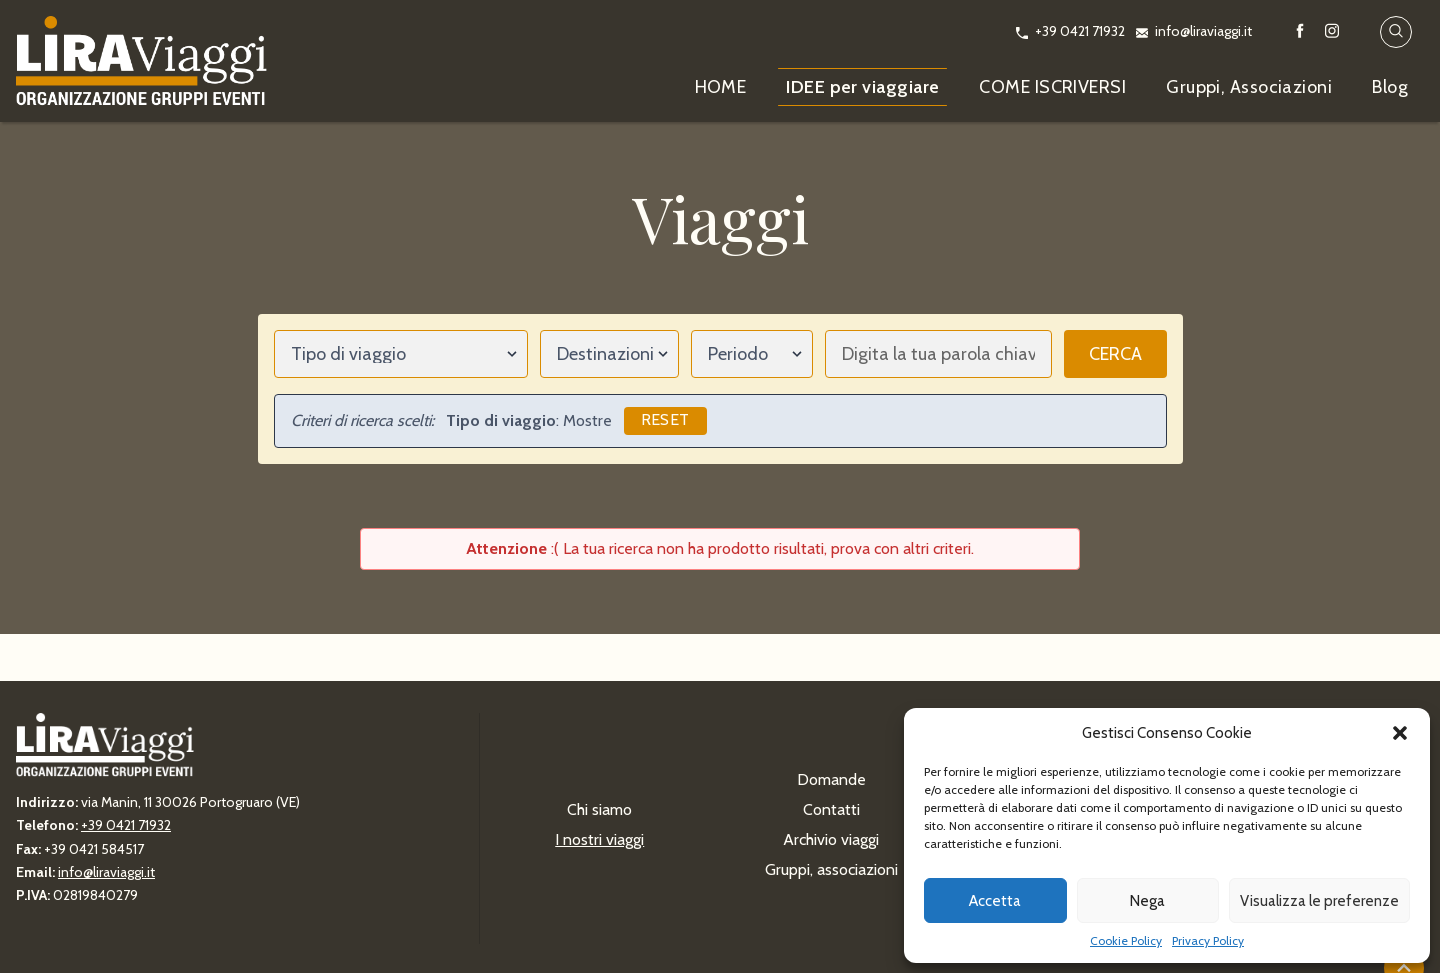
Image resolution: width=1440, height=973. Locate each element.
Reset (665, 419)
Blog (1390, 87)
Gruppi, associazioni (831, 869)
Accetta (995, 901)
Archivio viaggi (831, 839)
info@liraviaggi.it (1203, 31)
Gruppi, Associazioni (1249, 87)
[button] (1400, 733)
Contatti (831, 809)
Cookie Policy (1126, 940)
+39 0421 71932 (1080, 31)
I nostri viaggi (599, 839)
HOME (721, 87)
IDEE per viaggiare (862, 87)
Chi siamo (599, 809)
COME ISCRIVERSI (1052, 87)
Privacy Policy (1208, 940)
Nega (1147, 901)
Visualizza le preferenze (1319, 901)
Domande (831, 779)
